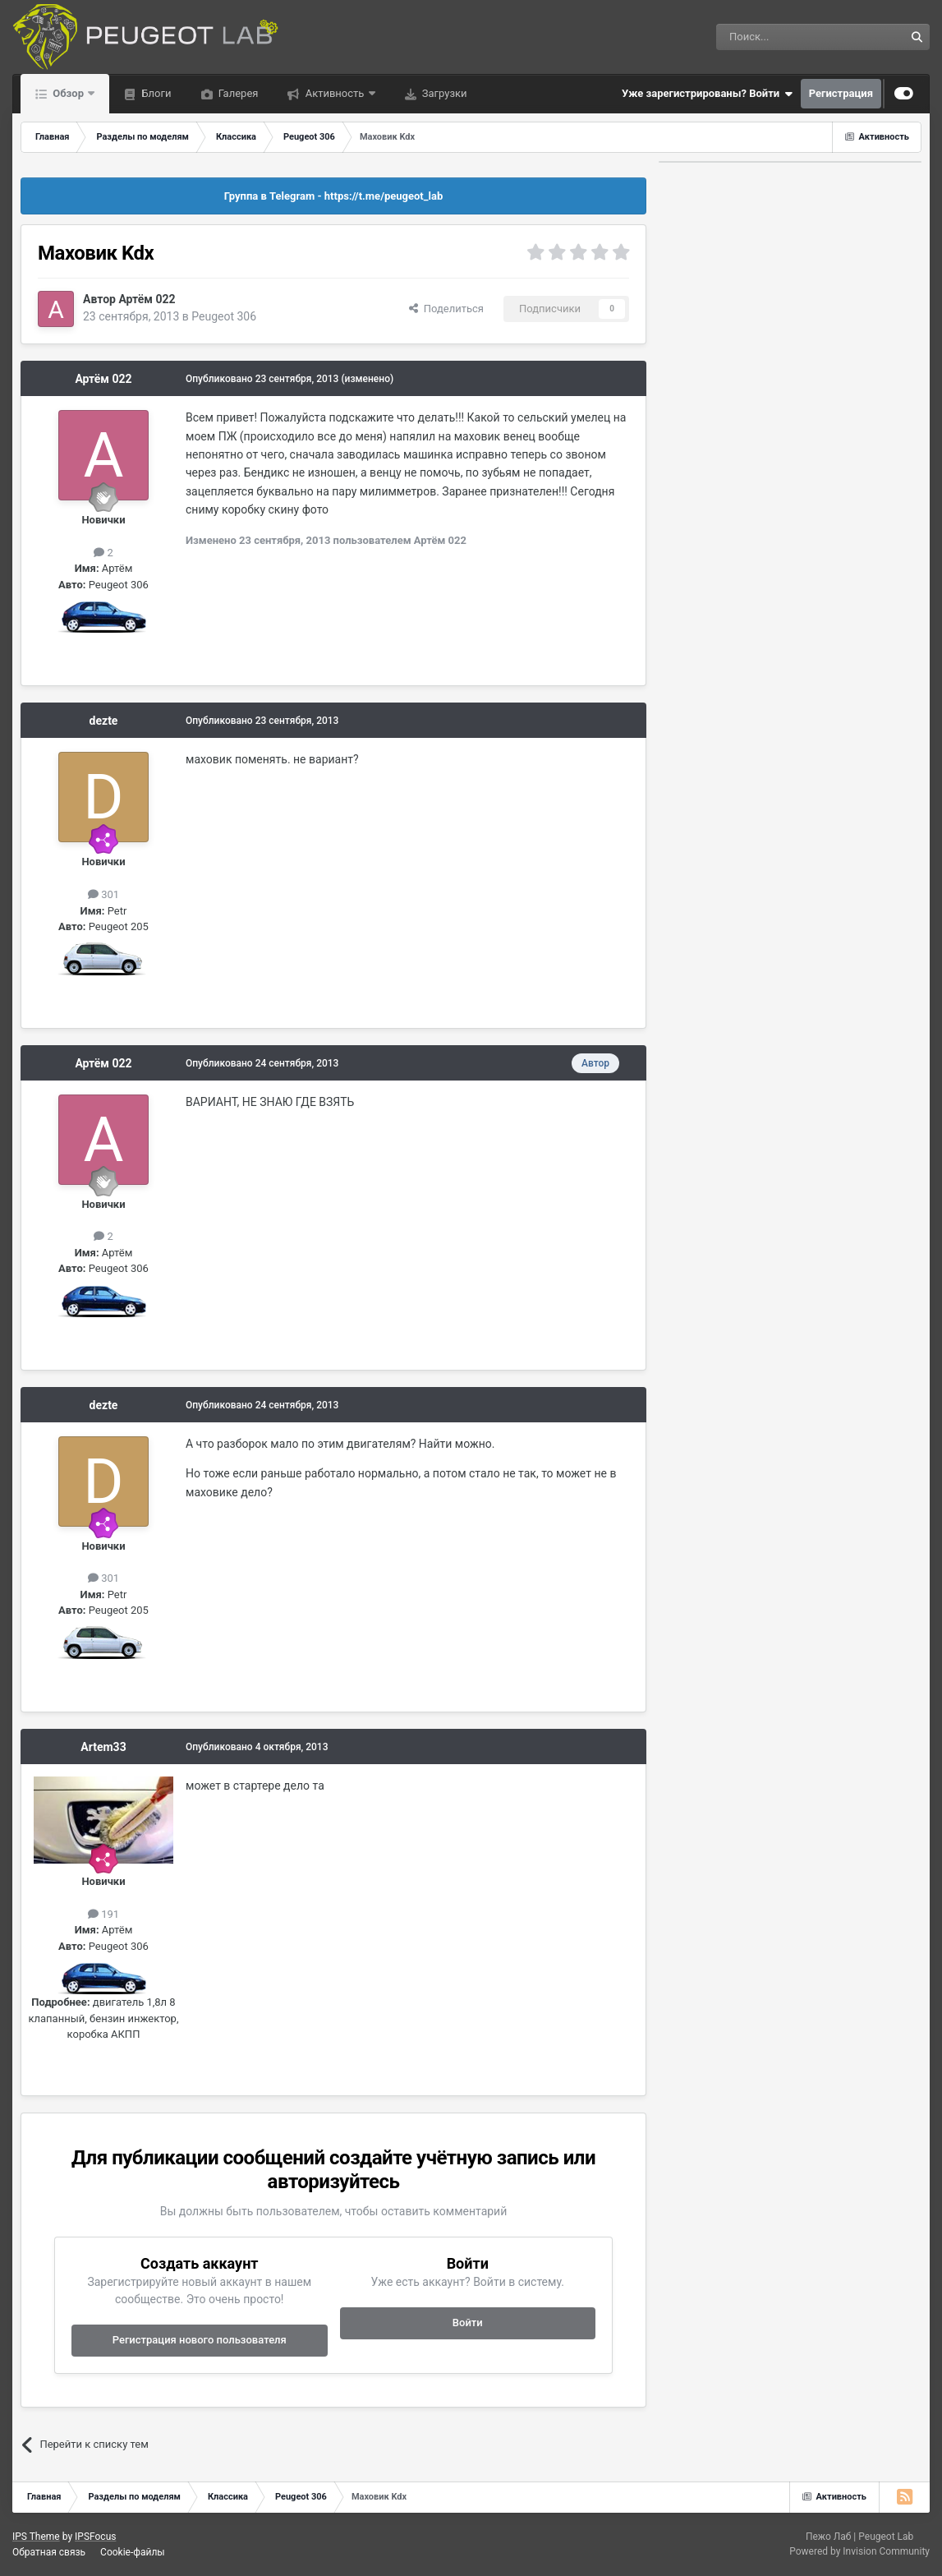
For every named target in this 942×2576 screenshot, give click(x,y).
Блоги (155, 93)
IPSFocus (95, 2536)
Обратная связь (48, 2552)
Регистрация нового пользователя (200, 2340)
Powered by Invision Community (859, 2551)
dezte (104, 720)
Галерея (237, 93)
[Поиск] (772, 37)
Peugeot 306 (223, 316)
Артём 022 (146, 299)
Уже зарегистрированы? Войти (707, 93)
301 (103, 894)
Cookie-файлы (132, 2552)
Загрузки (443, 93)
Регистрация (841, 93)
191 (103, 1914)
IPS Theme (36, 2536)
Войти (468, 2322)
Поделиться (446, 308)
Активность (334, 93)
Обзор (68, 93)
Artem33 (103, 1746)
